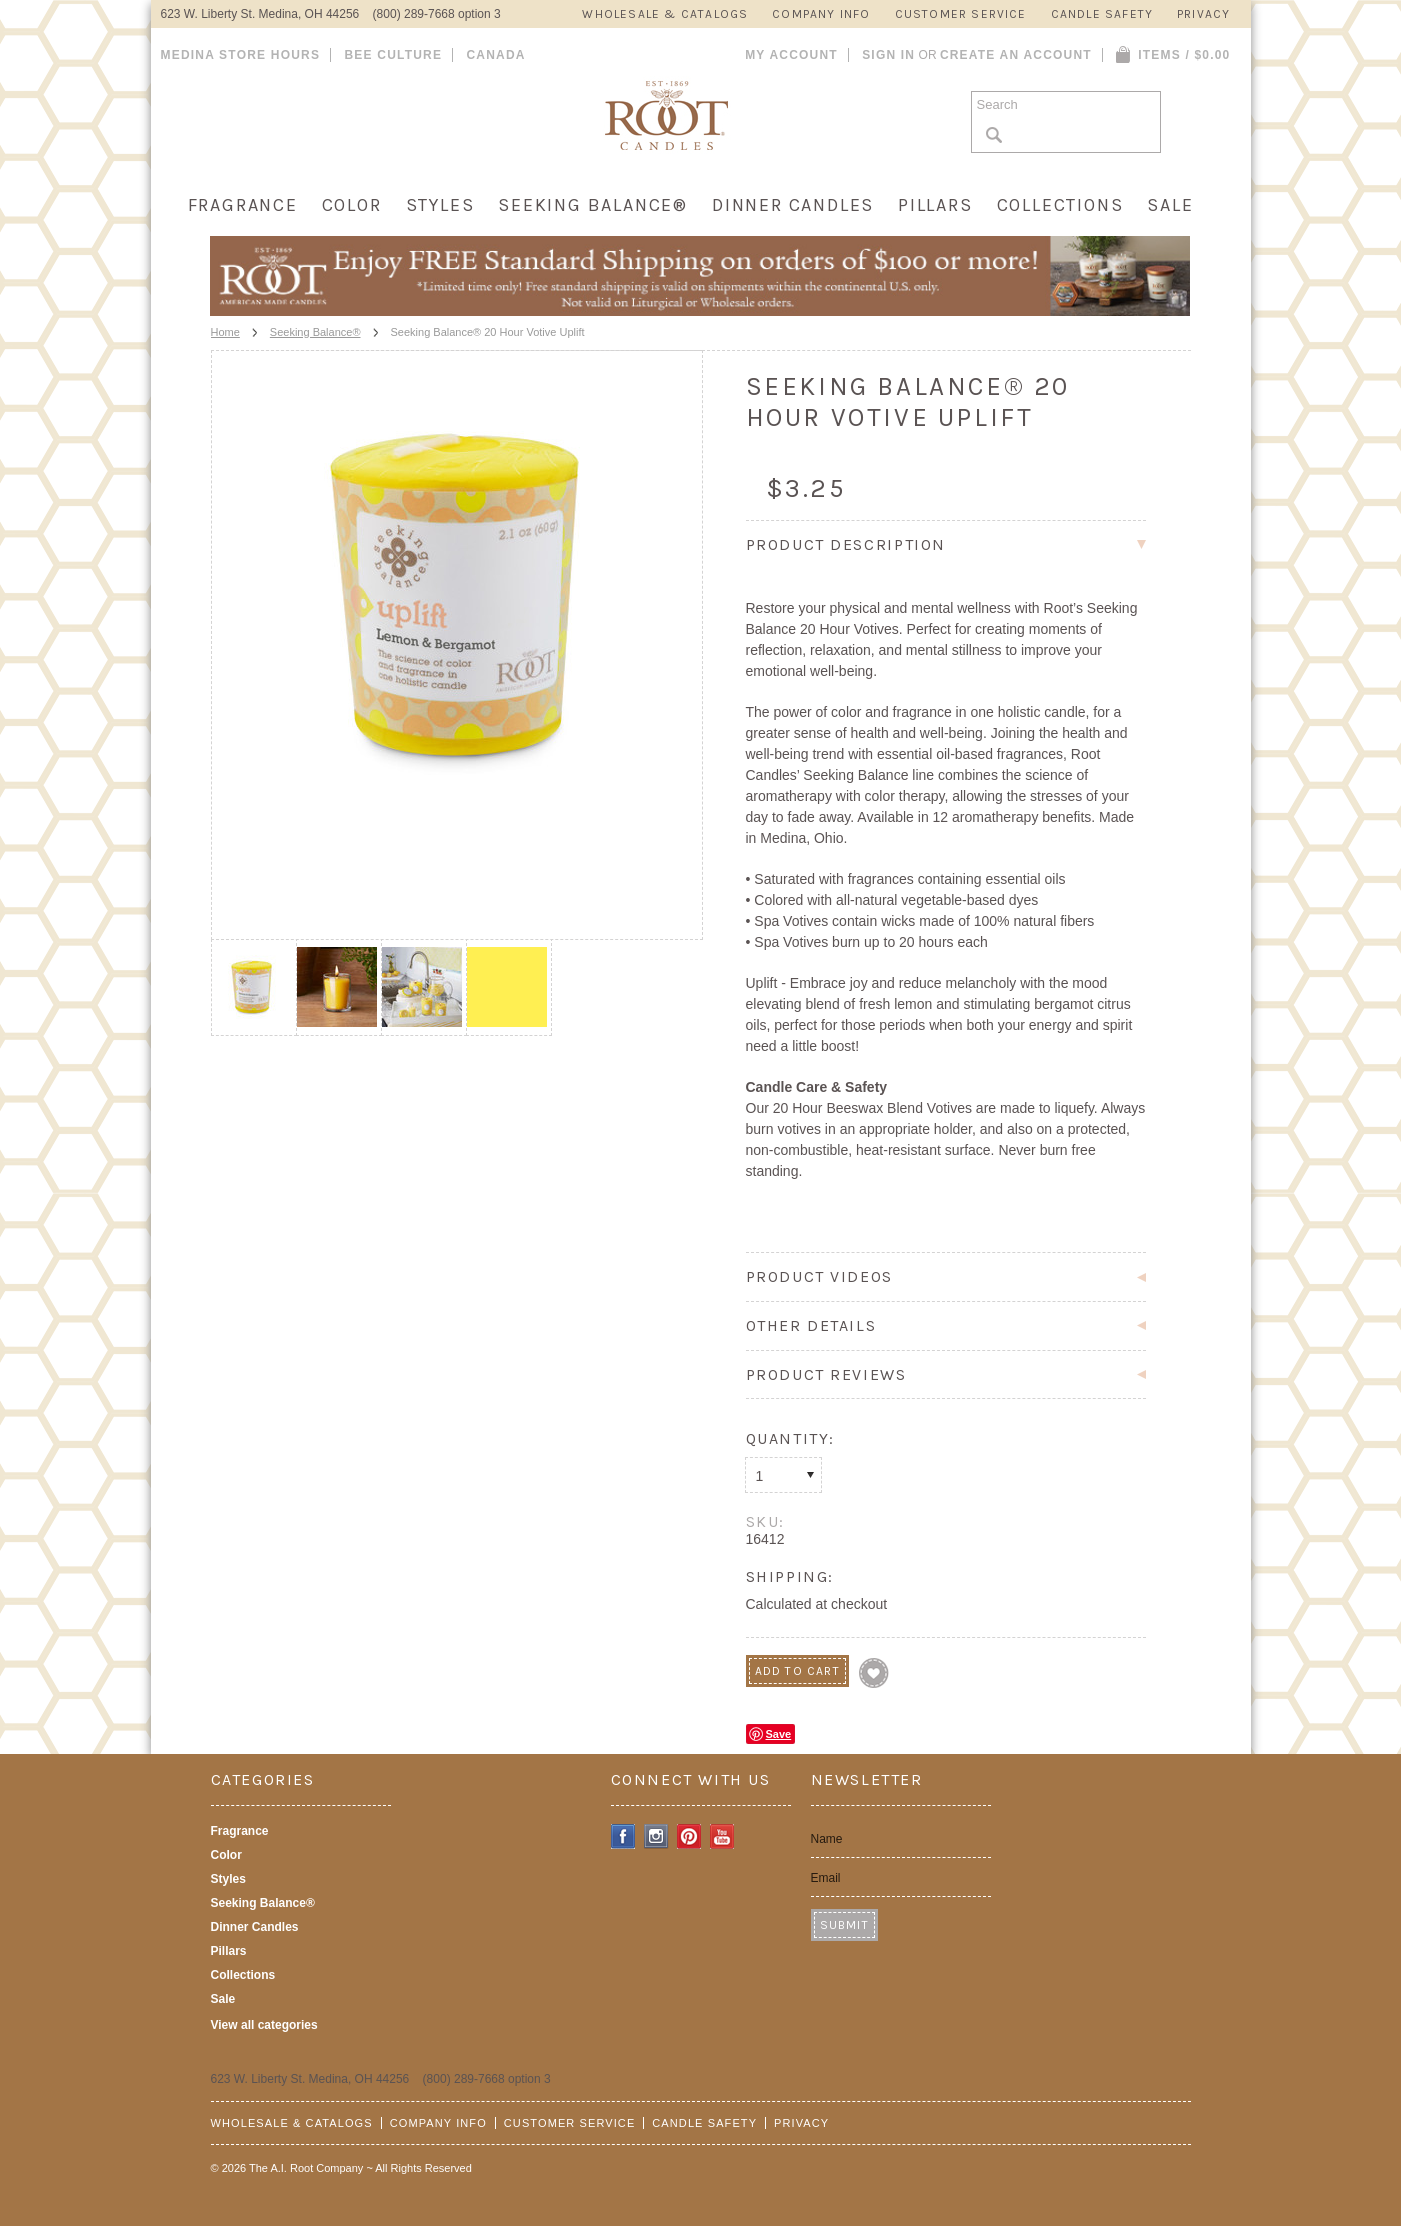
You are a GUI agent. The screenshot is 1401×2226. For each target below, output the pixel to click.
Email (826, 1878)
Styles (440, 205)
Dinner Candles (793, 205)
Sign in (888, 55)
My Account (791, 55)
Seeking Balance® (593, 205)
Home (225, 332)
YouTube (722, 1836)
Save (779, 1734)
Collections (1060, 205)
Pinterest (689, 1836)
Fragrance (243, 205)
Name (827, 1839)
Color (352, 205)
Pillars (935, 205)
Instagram (656, 1836)
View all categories (264, 2025)
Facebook (623, 1836)
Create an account (1016, 55)
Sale (1170, 205)
